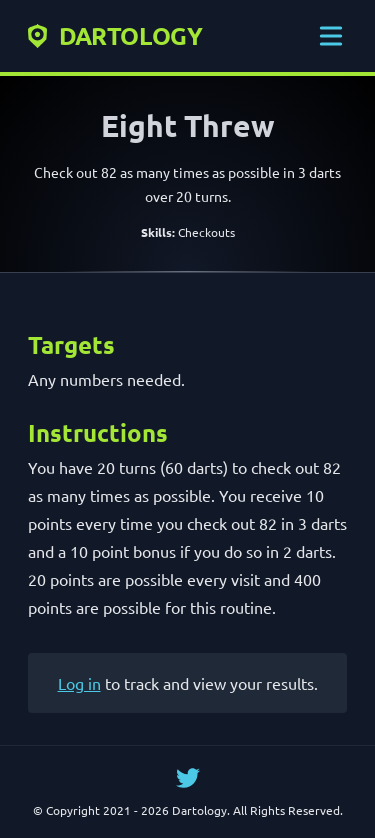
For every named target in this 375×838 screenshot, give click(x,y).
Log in (79, 683)
